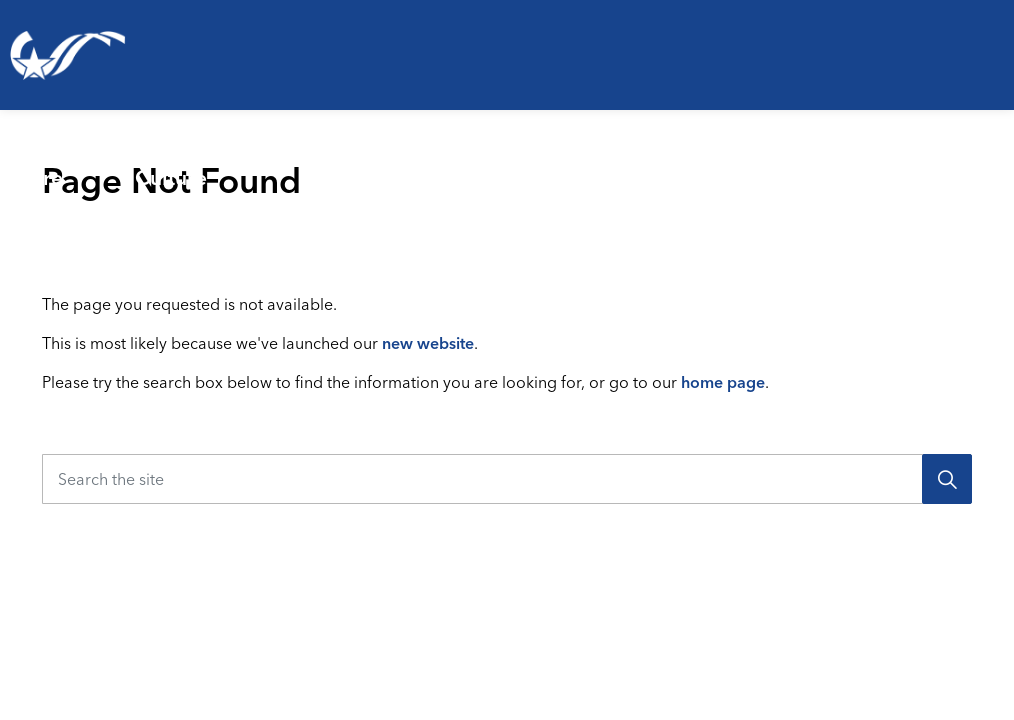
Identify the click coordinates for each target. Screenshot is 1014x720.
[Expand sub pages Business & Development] (837, 165)
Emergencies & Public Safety (484, 164)
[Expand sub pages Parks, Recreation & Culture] (356, 165)
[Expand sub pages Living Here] (112, 165)
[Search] (947, 479)
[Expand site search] (988, 245)
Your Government (922, 164)
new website (428, 343)
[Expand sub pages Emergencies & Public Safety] (611, 165)
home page (723, 382)
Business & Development (700, 164)
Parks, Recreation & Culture (228, 164)
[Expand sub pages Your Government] (1006, 165)
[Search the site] (507, 479)
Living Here (44, 164)
